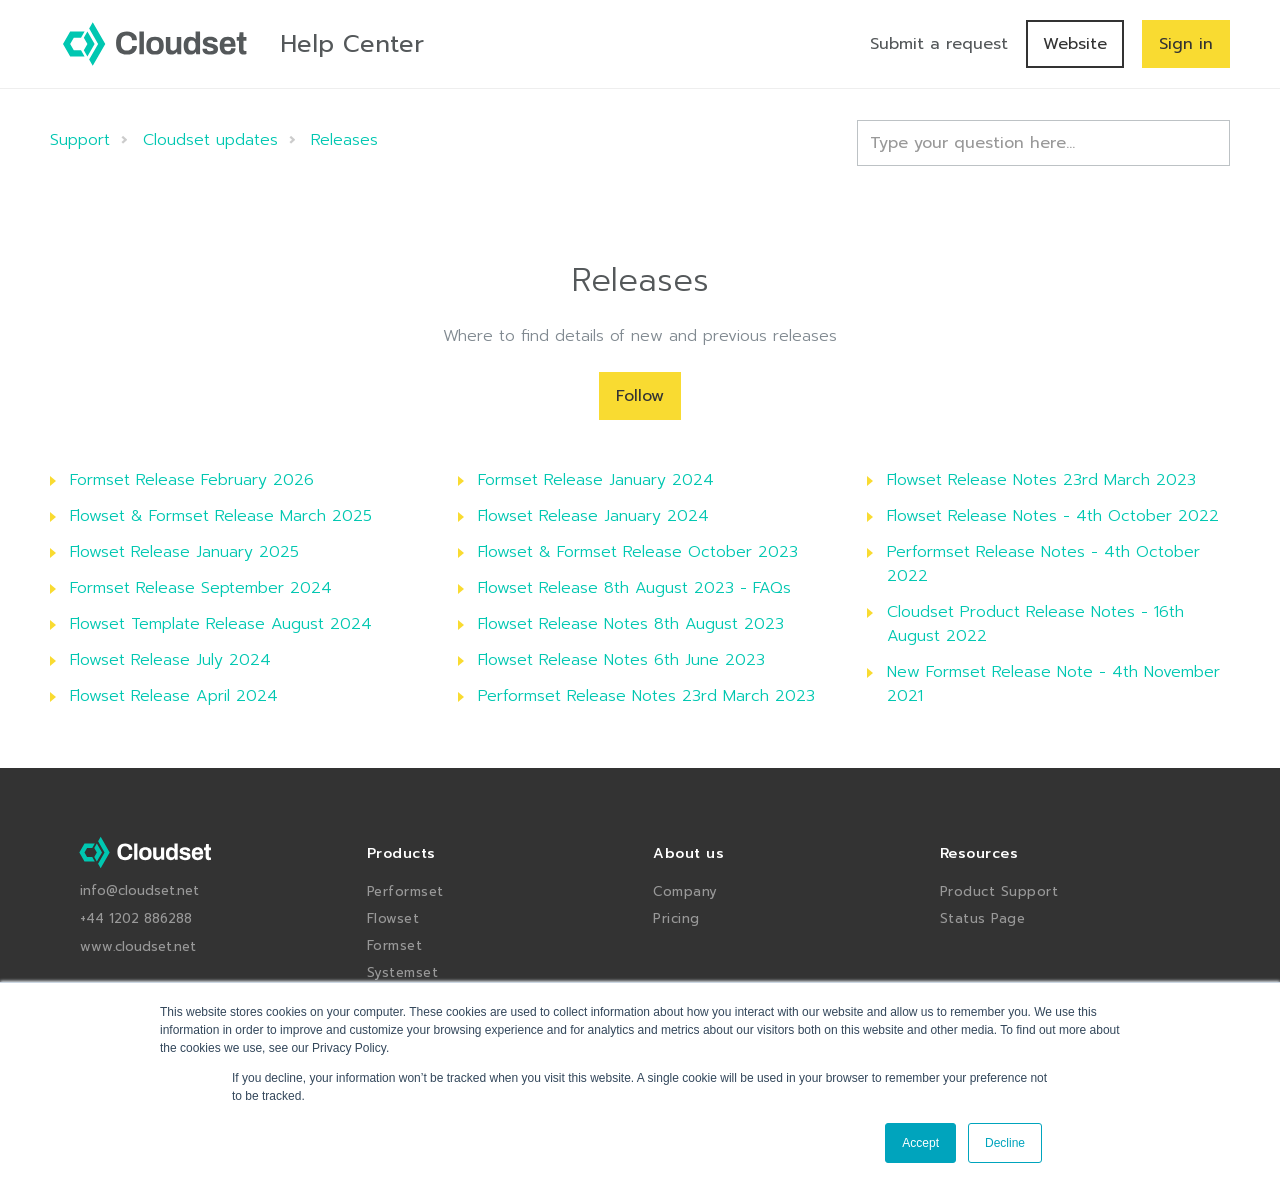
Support (80, 140)
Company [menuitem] (685, 891)
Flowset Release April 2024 (174, 696)
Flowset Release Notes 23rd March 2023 (1041, 480)
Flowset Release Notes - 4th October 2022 (1053, 516)
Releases (344, 140)
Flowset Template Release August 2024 (221, 624)
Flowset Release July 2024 (170, 660)
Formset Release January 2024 (596, 480)
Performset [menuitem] (405, 891)
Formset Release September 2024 (201, 588)
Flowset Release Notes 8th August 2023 (631, 624)
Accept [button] (920, 1143)
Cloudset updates (210, 140)
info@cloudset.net (139, 890)
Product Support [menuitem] (999, 891)
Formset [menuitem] (395, 945)
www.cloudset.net (138, 946)
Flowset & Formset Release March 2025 (221, 516)
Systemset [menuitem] (403, 972)
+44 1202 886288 (136, 918)
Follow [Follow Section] (640, 396)
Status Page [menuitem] (983, 918)
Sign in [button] (1186, 44)
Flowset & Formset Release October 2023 (638, 552)
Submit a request (939, 44)
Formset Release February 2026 (192, 480)
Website (1075, 44)
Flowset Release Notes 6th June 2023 (621, 660)
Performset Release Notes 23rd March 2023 (646, 696)
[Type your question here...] (1043, 143)
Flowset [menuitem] (393, 918)
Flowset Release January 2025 (184, 552)
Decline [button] (1005, 1143)
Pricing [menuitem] (676, 918)
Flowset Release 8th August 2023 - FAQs (634, 588)
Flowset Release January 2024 (593, 516)
